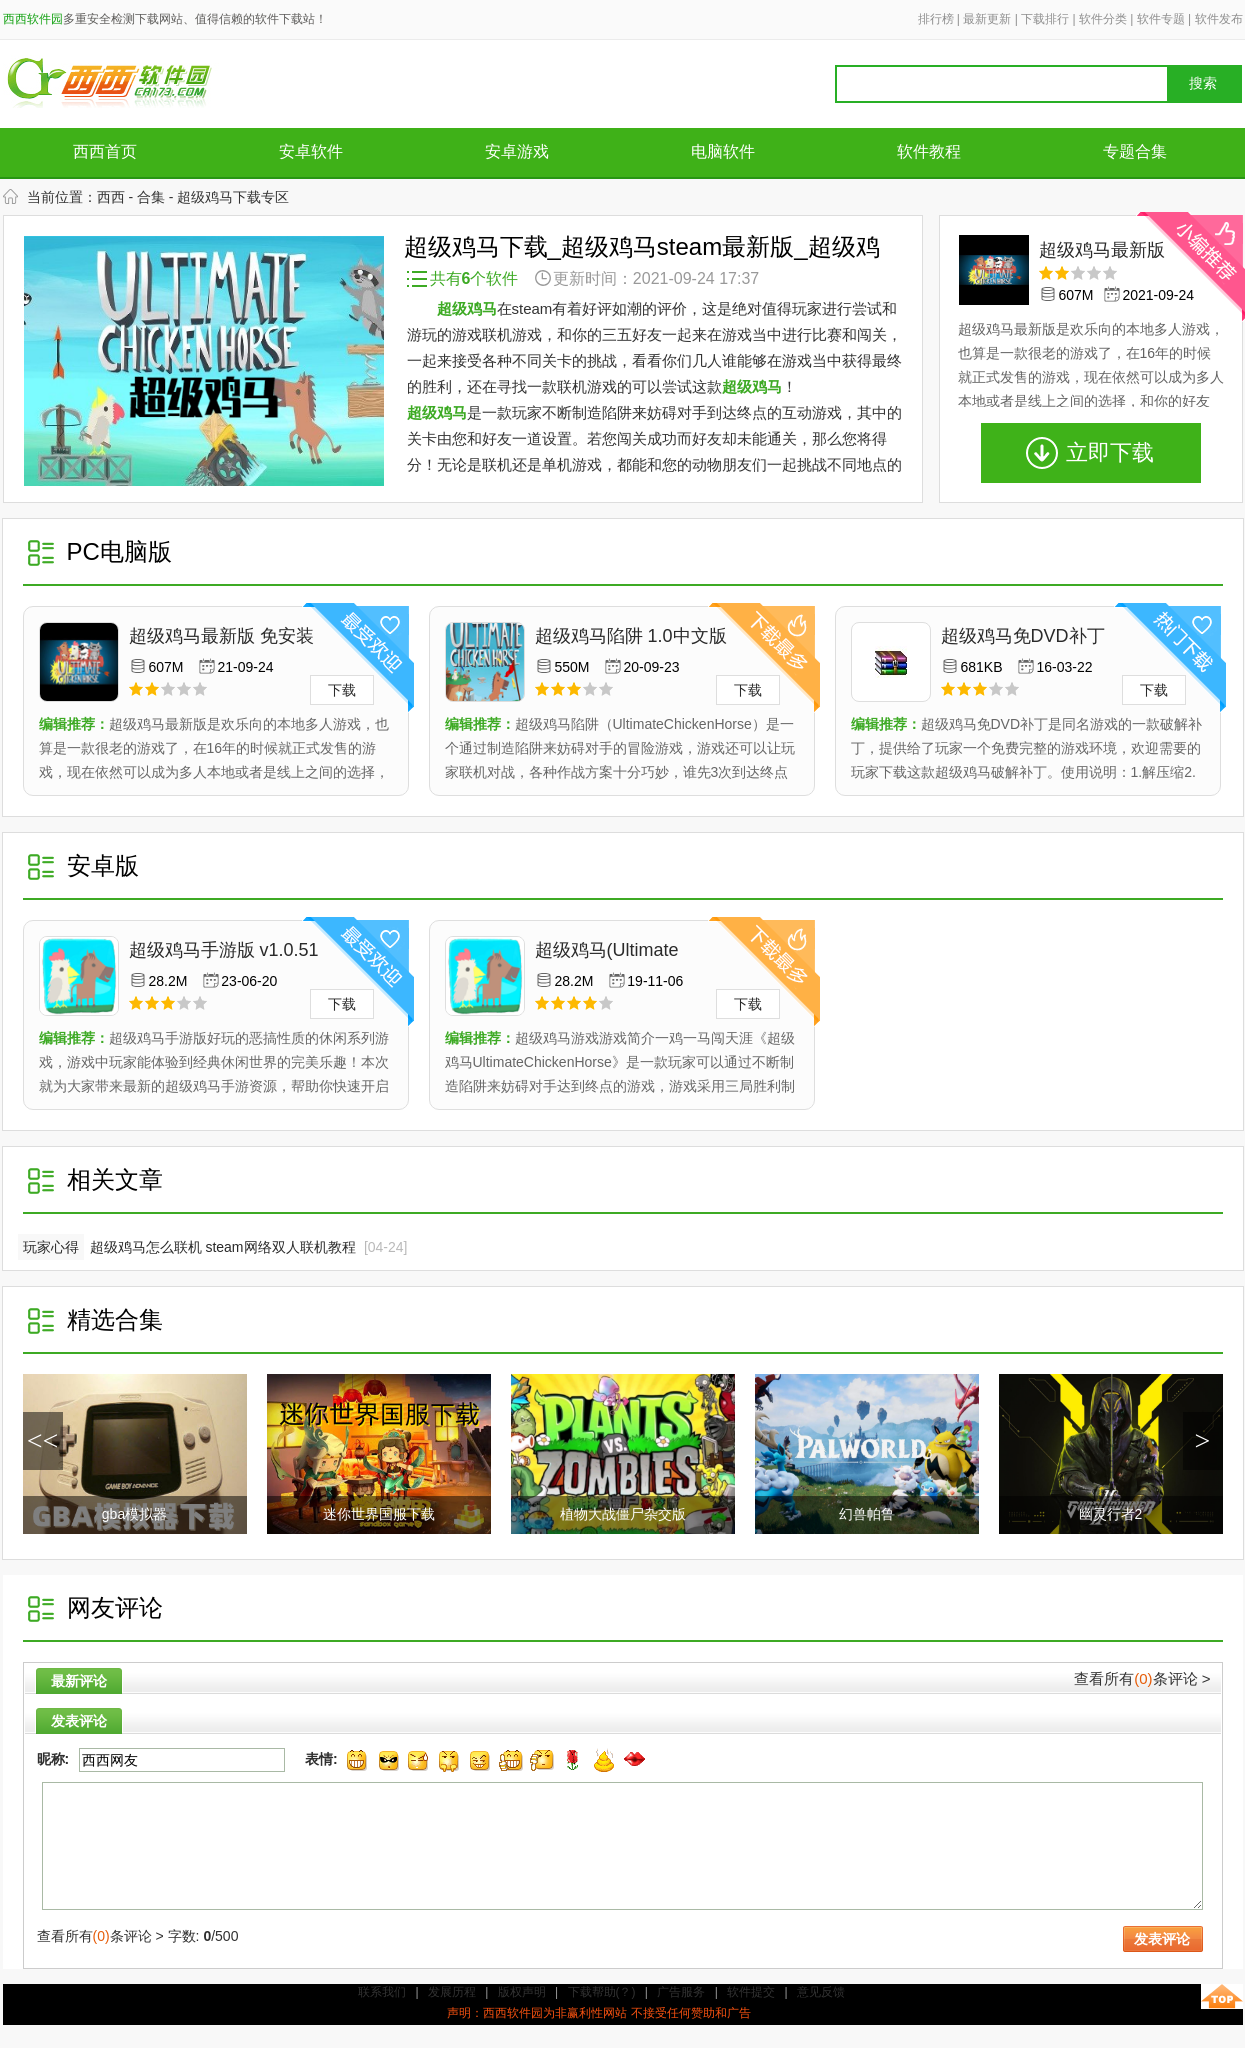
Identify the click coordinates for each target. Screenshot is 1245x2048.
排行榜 (936, 19)
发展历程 (452, 1992)
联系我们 (382, 1992)
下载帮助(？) (602, 1992)
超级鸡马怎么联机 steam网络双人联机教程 (223, 1247)
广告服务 (681, 1992)
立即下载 (1110, 452)
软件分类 (1103, 19)
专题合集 (1135, 151)
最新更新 (987, 19)
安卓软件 (311, 151)
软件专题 (1161, 19)
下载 (342, 690)
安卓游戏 (517, 151)
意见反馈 (821, 1992)
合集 (151, 197)
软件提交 (751, 1992)
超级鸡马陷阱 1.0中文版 (631, 636)
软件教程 (929, 151)
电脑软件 (723, 151)
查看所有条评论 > (1142, 1678)
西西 (111, 197)
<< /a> (43, 1447)
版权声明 (522, 1992)
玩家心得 (51, 1247)
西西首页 (105, 151)
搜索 (1203, 83)
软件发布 (1219, 19)
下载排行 (1045, 19)
